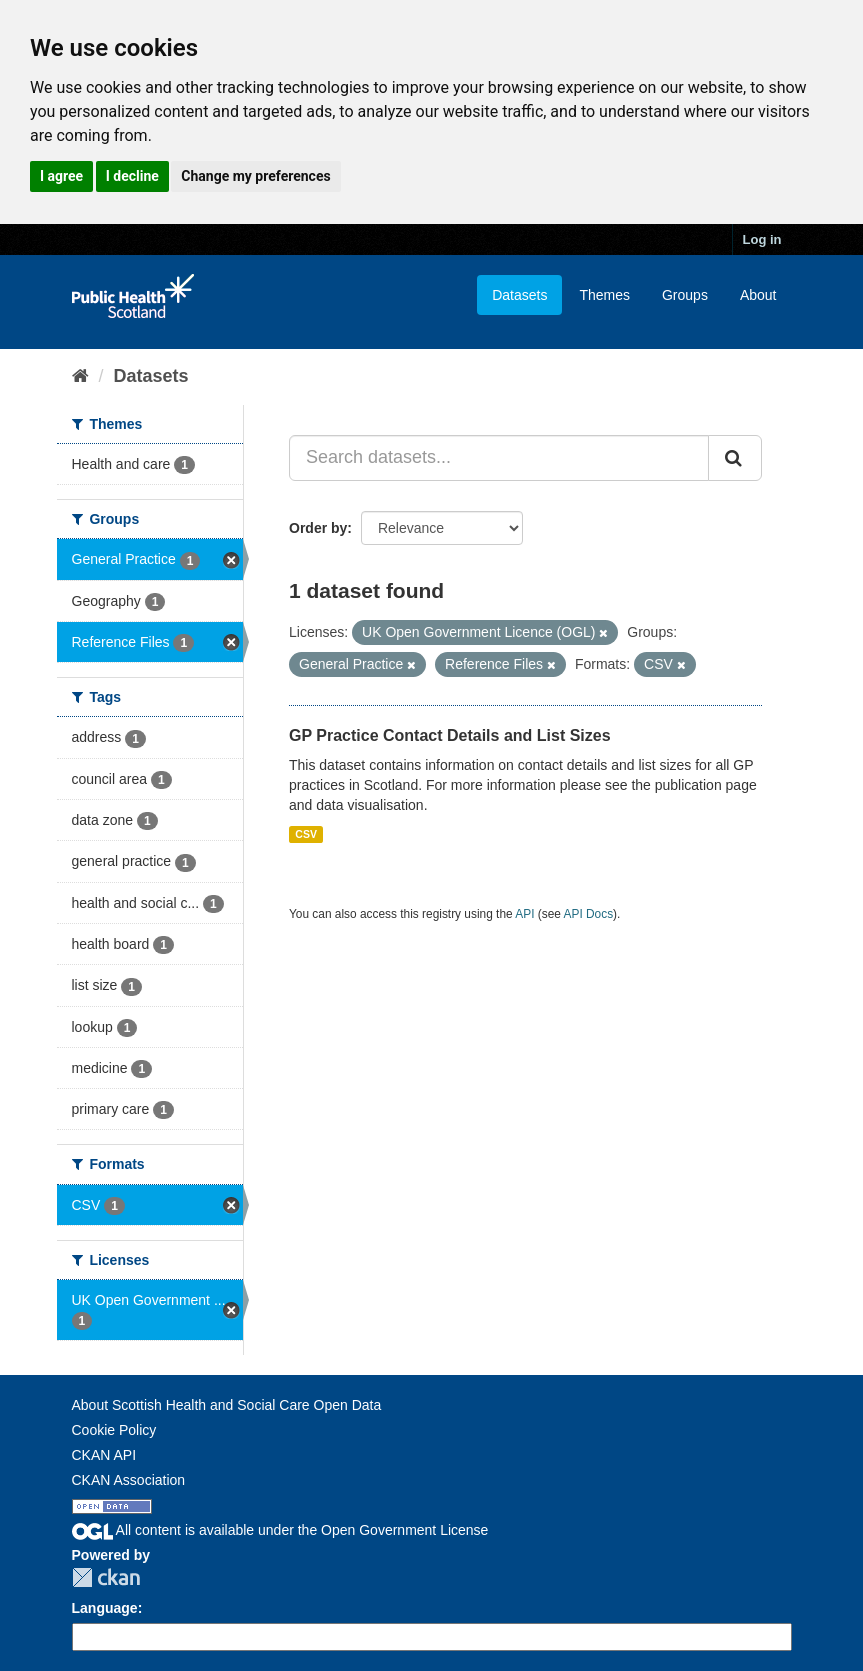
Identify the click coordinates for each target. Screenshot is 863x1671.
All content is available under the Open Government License (280, 1530)
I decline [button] (132, 176)
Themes (604, 295)
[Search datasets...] (499, 458)
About (758, 295)
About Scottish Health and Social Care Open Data (227, 1405)
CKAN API (104, 1455)
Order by (318, 528)
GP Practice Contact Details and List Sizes (450, 735)
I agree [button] (61, 176)
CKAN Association (129, 1480)
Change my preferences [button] (255, 176)
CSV (306, 834)
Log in (762, 239)
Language (105, 1608)
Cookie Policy (114, 1430)
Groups (685, 295)
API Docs (589, 914)
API (524, 914)
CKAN (106, 1577)
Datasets (519, 295)
